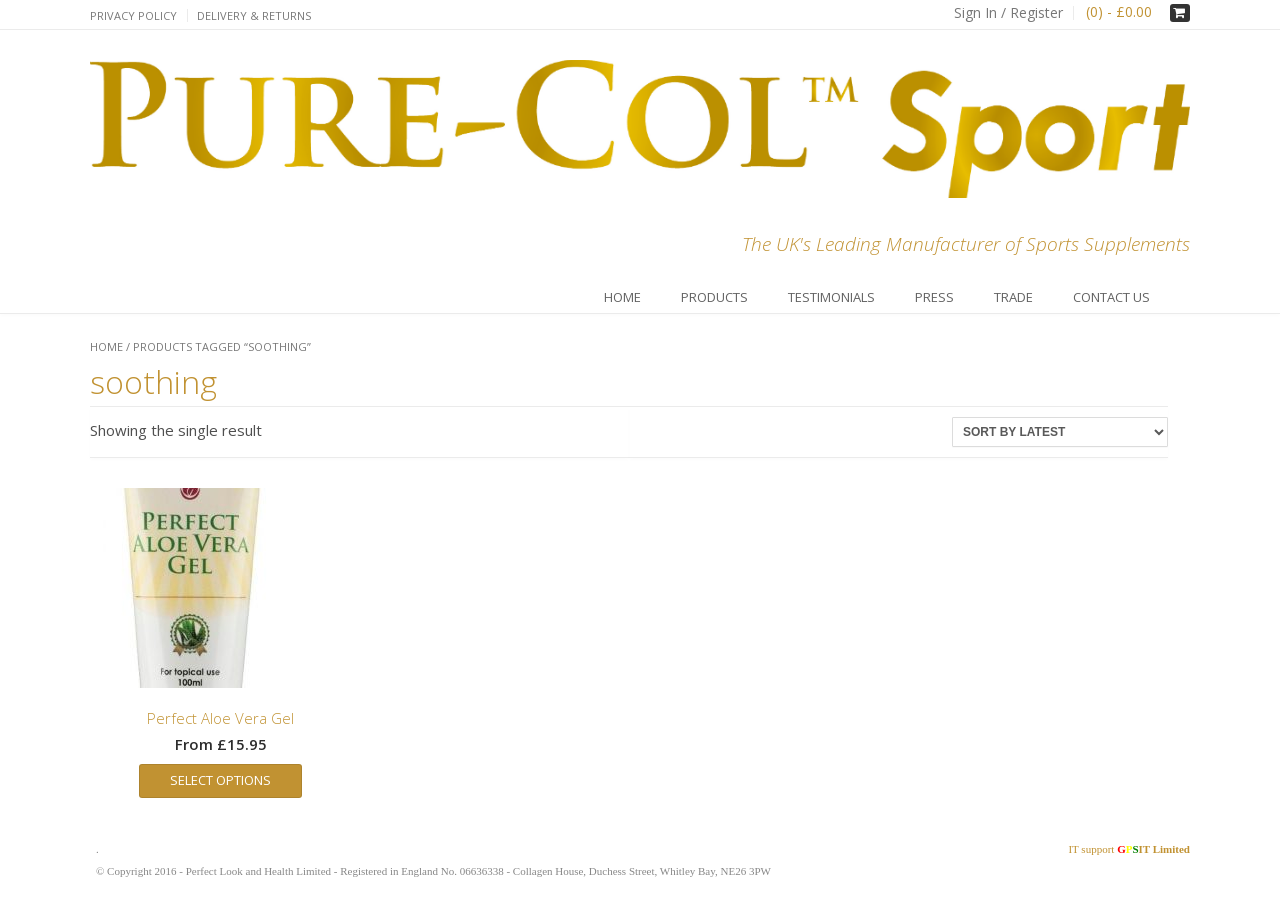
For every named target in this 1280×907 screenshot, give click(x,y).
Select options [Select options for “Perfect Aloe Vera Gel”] (220, 780)
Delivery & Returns (254, 15)
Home (622, 297)
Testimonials (831, 297)
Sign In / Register (1008, 12)
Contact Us (1111, 297)
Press (934, 297)
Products (714, 297)
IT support (1129, 849)
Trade (1013, 297)
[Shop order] (1060, 432)
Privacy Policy (133, 15)
